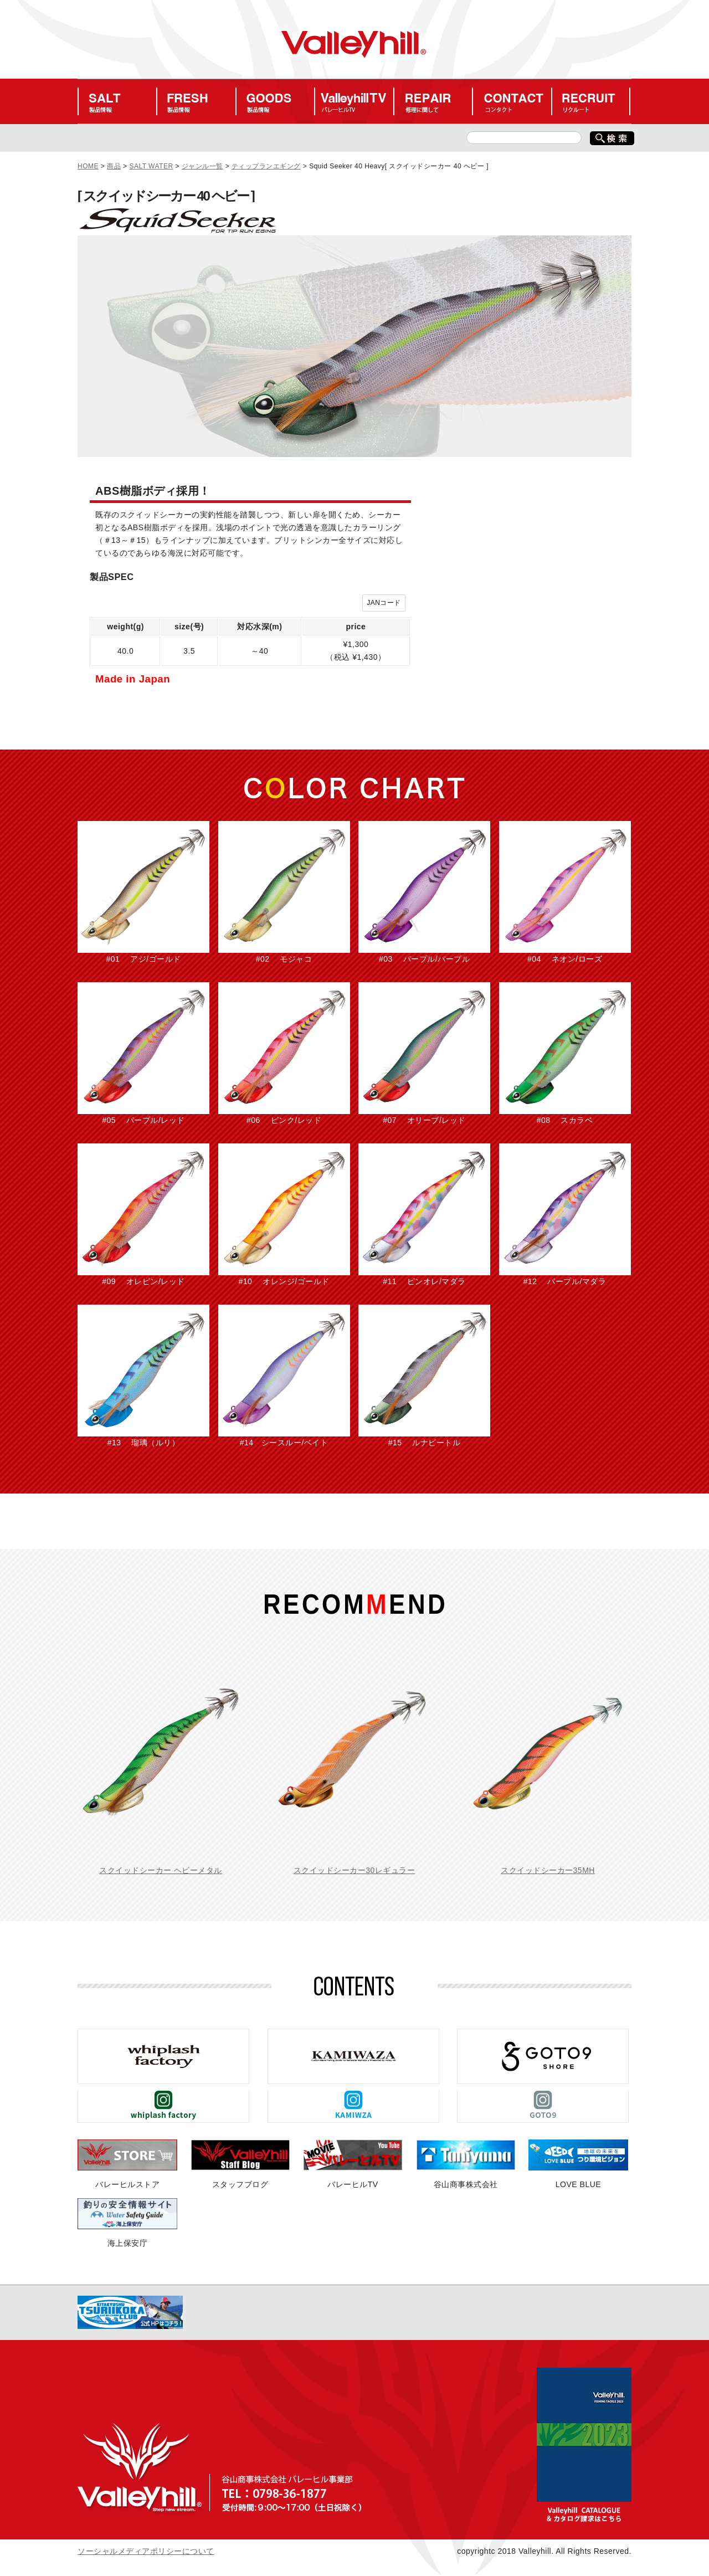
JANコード (384, 603)
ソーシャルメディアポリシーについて (146, 2551)
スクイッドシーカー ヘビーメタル (160, 1870)
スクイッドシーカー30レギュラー (354, 1870)
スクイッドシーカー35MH (548, 1870)
